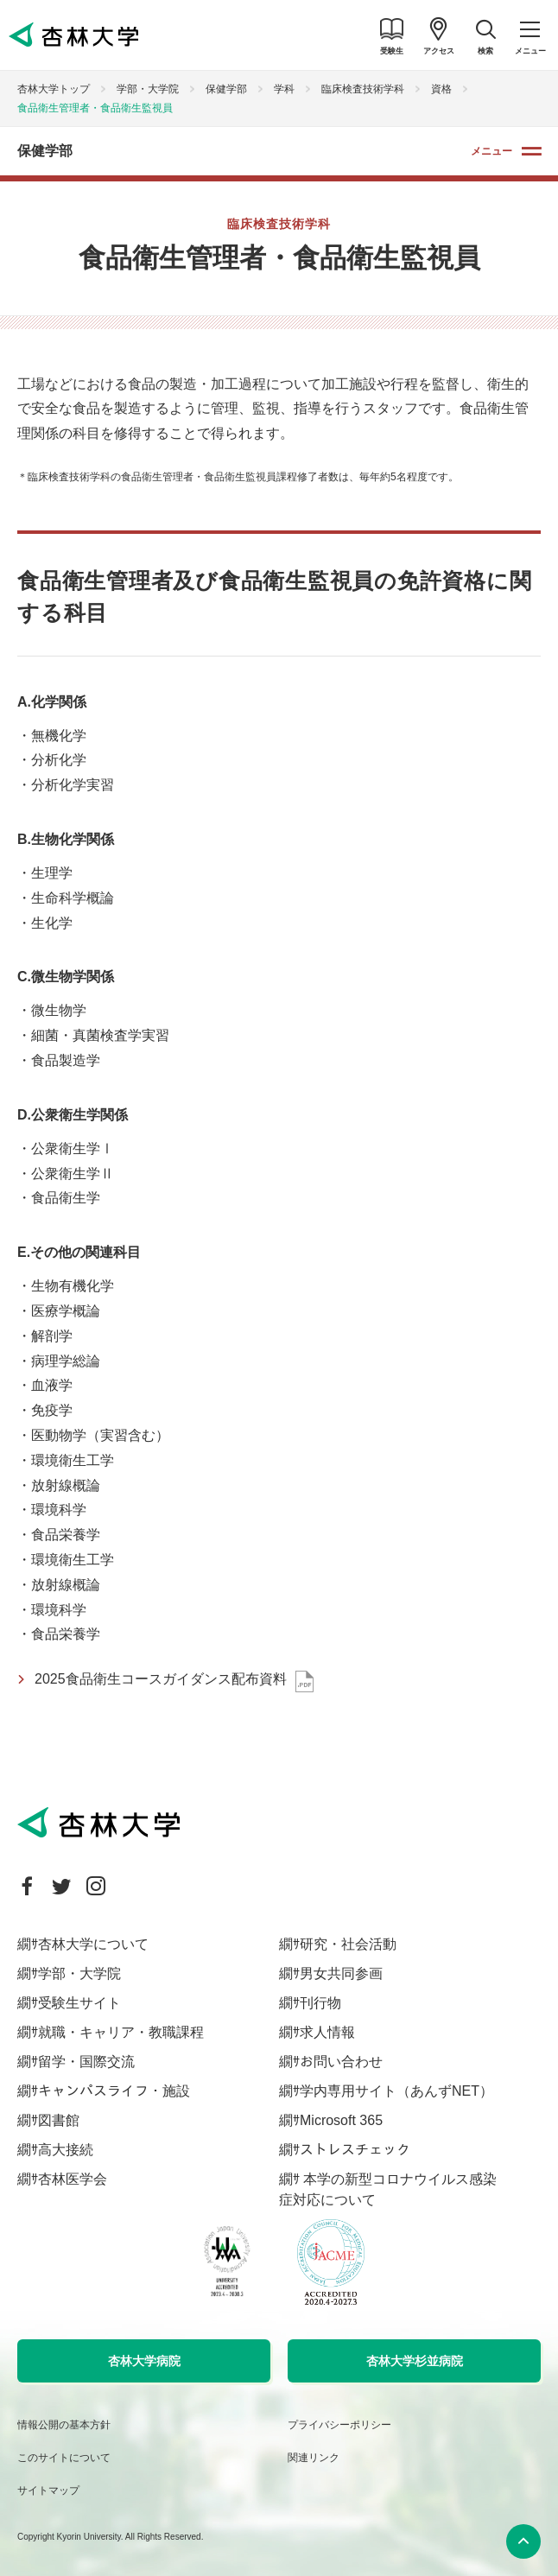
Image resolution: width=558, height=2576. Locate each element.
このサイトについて (64, 2458)
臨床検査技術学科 (362, 89)
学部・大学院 (148, 89)
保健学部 (226, 89)
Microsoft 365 (341, 2120)
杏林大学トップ (53, 89)
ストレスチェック (355, 2149)
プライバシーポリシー (339, 2425)
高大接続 (65, 2149)
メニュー (491, 151)
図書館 (58, 2120)
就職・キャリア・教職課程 (121, 2032)
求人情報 (327, 2032)
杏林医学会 (72, 2179)
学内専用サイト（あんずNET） (396, 2091)
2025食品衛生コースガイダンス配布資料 (161, 1679)
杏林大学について (93, 1944)
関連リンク (313, 2458)
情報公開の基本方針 (64, 2425)
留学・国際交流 (86, 2061)
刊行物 (320, 2002)
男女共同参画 (341, 1973)
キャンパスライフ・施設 (114, 2091)
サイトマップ (48, 2490)
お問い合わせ (341, 2061)
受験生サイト (79, 2002)
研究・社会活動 (348, 1944)
